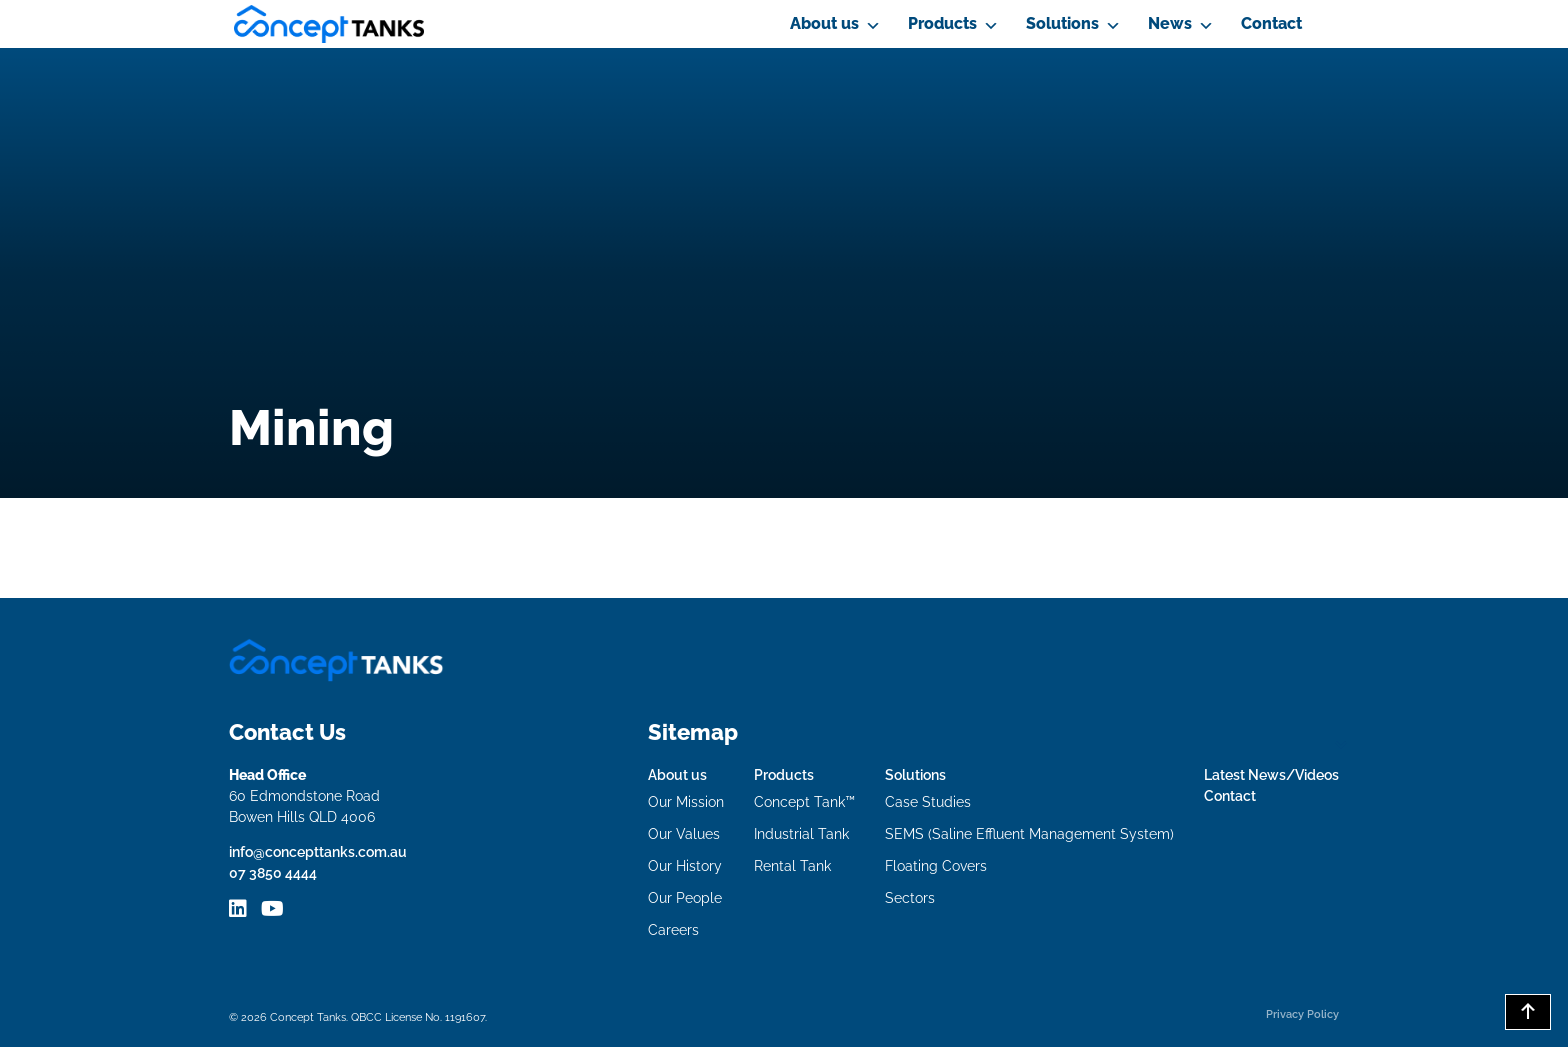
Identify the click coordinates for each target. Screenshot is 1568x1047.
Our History (685, 866)
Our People (685, 898)
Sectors (910, 898)
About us (824, 23)
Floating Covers (936, 866)
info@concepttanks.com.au (318, 852)
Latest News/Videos (1271, 775)
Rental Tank (792, 866)
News (1170, 23)
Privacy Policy (1302, 1014)
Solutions (1062, 23)
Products (942, 23)
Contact (1271, 23)
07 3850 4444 (273, 873)
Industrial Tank (801, 834)
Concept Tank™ (804, 802)
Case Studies (928, 802)
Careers (673, 930)
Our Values (684, 834)
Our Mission (686, 802)
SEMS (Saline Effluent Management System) (1029, 834)
